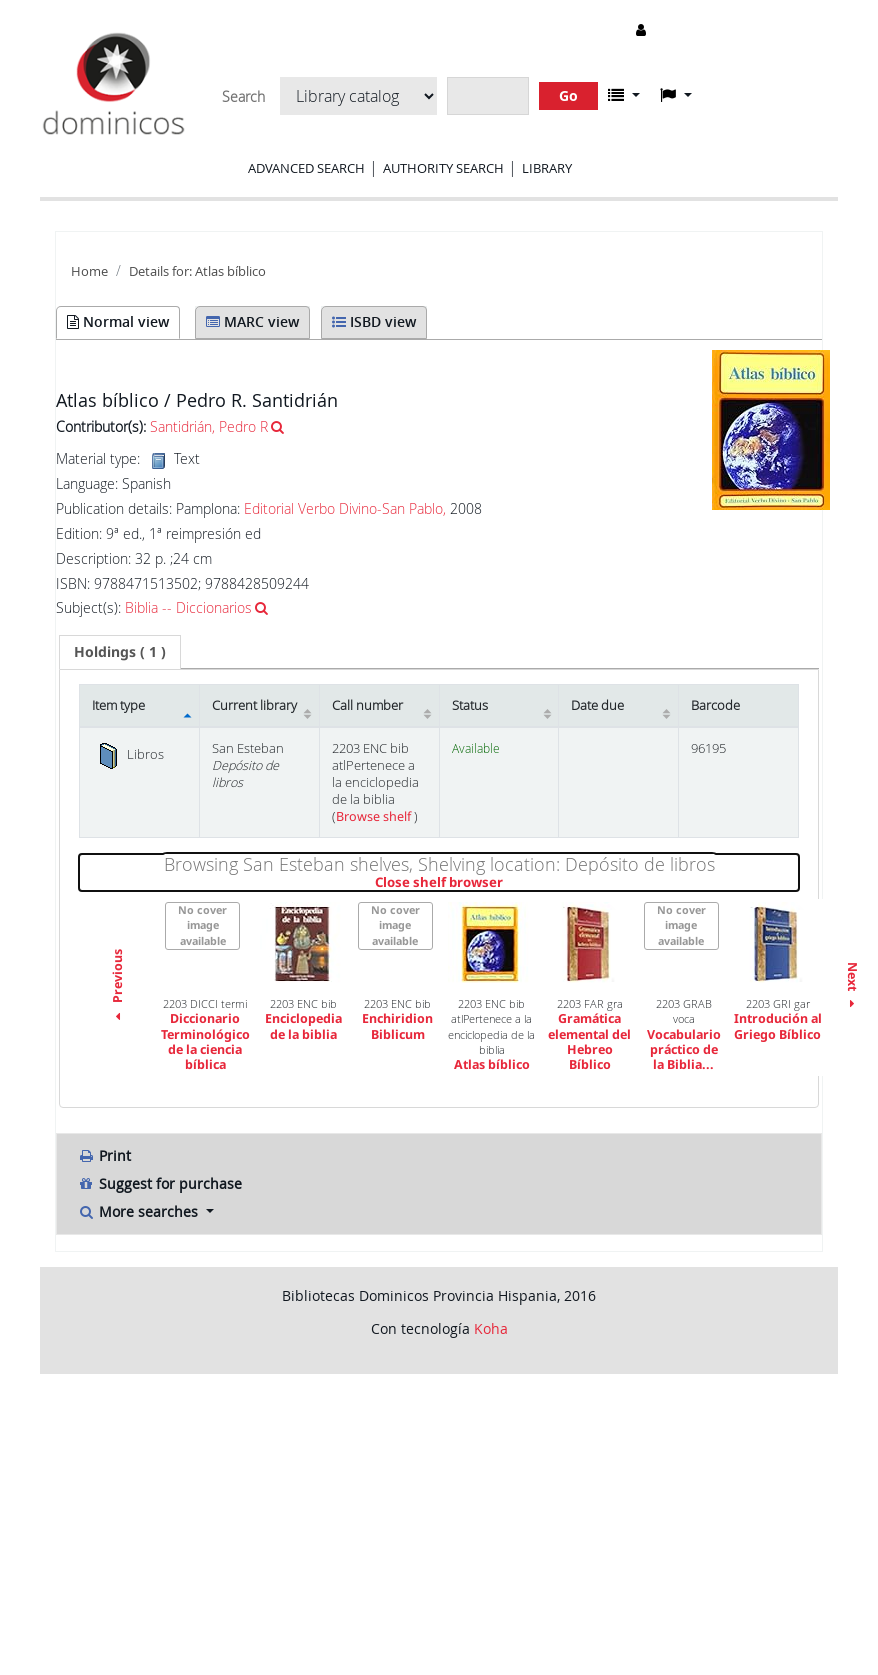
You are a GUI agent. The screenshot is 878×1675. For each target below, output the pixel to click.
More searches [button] (139, 1211)
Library (547, 168)
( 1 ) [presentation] (120, 651)
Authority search (443, 168)
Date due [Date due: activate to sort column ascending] (597, 705)
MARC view (252, 321)
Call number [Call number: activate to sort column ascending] (367, 705)
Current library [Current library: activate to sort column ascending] (254, 705)
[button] (624, 95)
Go (568, 95)
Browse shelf (375, 816)
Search (243, 97)
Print (104, 1155)
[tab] (120, 652)
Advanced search (306, 168)
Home (89, 271)
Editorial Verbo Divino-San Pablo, (345, 508)
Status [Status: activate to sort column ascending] (470, 705)
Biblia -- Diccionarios (188, 607)
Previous (117, 987)
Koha (491, 1328)
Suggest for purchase (159, 1183)
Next (852, 987)
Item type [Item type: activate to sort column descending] (118, 705)
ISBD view (374, 321)
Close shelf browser (507, 883)
